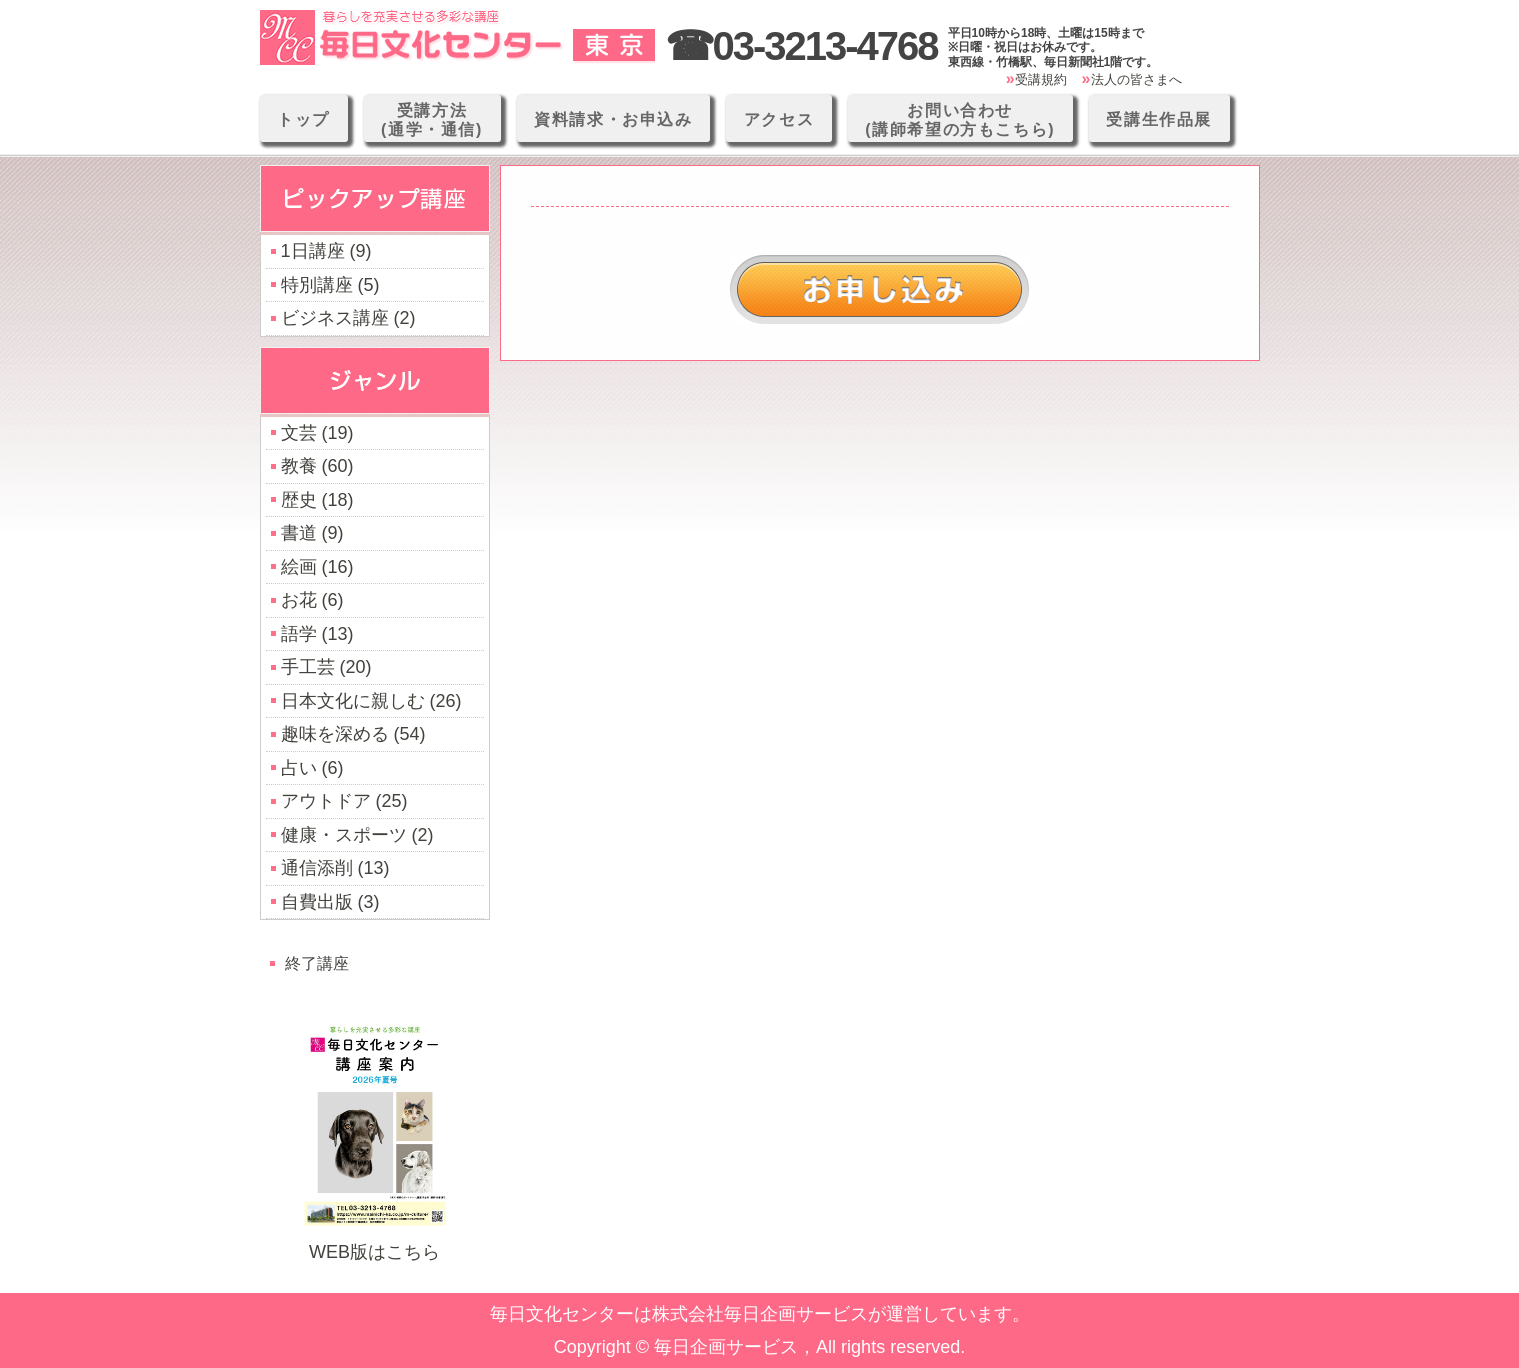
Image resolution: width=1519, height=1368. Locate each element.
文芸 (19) (317, 433)
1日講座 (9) (326, 251)
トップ (303, 119)
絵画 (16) (317, 567)
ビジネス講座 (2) (348, 318)
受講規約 (1041, 79)
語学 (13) (317, 634)
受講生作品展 (1159, 119)
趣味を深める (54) (353, 734)
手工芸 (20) (326, 667)
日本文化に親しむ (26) (371, 701)
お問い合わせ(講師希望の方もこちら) (960, 120)
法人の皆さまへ (1136, 79)
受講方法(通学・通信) (432, 120)
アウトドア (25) (344, 801)
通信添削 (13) (335, 868)
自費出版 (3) (330, 902)
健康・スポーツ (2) (357, 835)
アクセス (779, 119)
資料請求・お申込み (613, 119)
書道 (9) (312, 533)
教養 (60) (317, 466)
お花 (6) (312, 600)
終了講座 (317, 963)
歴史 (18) (317, 500)
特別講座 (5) (330, 285)
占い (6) (312, 768)
